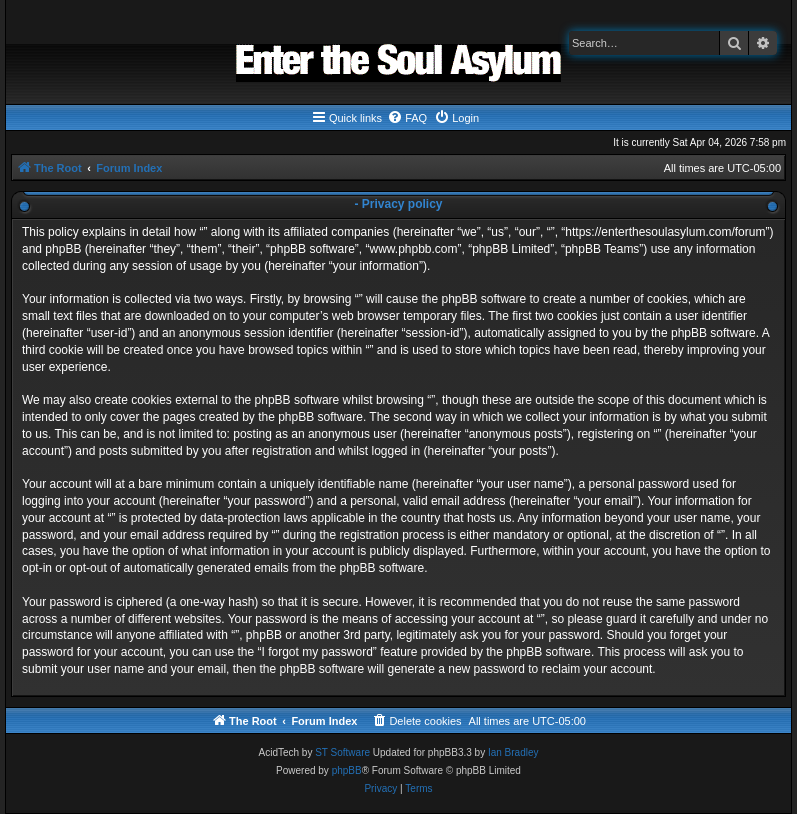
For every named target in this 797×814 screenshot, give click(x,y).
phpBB (347, 770)
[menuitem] (407, 118)
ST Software (342, 752)
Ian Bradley (513, 752)
